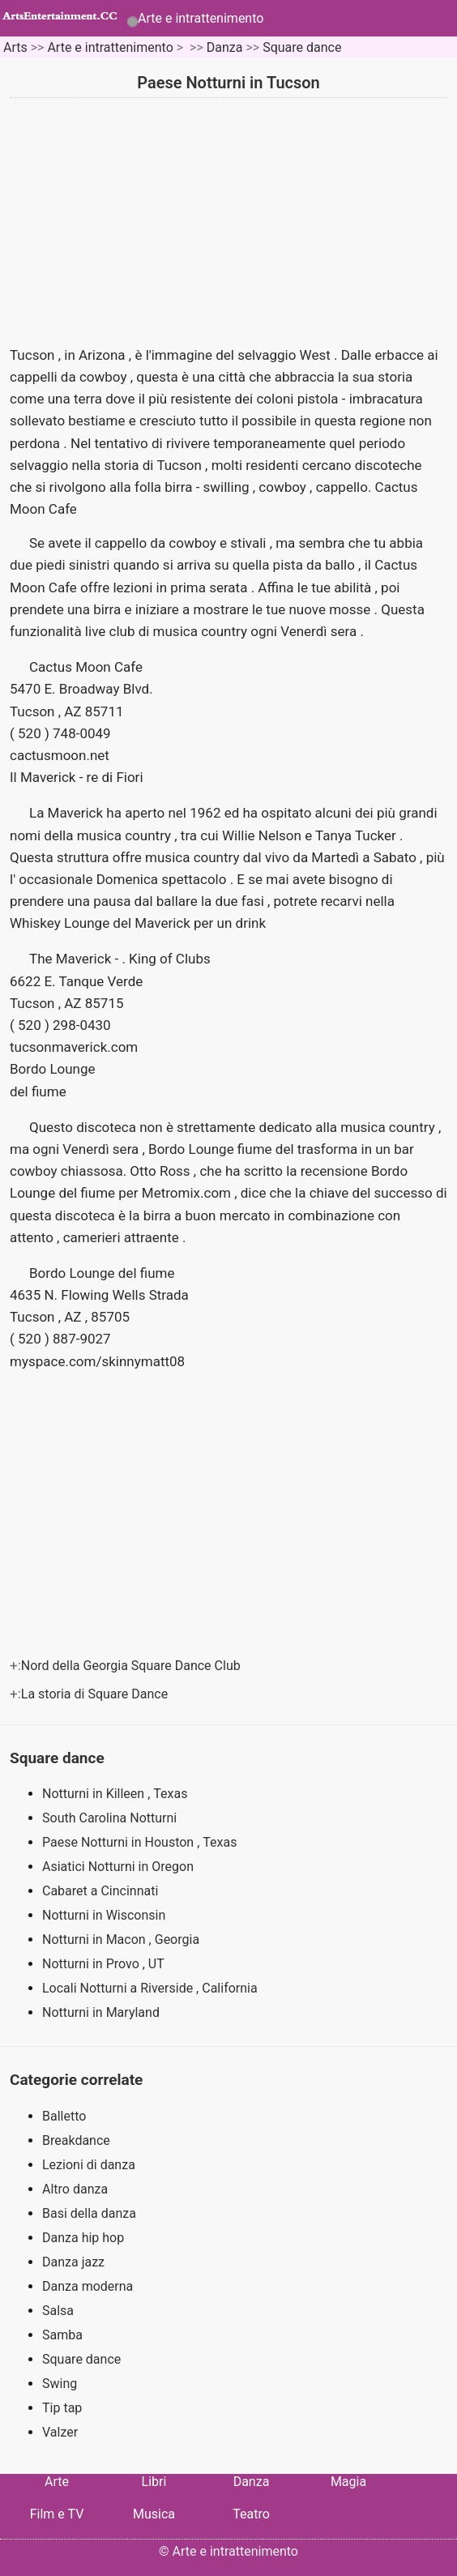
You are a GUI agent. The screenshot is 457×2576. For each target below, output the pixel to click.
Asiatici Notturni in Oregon (119, 1866)
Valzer (60, 2432)
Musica (154, 2514)
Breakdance (76, 2140)
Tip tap (62, 2408)
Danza (225, 47)
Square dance (302, 47)
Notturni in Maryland (102, 2012)
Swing (59, 2383)
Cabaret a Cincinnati (101, 1891)
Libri (154, 2481)
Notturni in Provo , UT (105, 1964)
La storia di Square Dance (96, 1694)
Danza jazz (73, 2262)
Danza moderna (87, 2286)
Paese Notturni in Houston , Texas (141, 1842)
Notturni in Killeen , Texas (116, 1793)
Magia (348, 2481)
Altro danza (75, 2189)
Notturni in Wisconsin (105, 1915)
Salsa (58, 2310)
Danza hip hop (83, 2237)
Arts (15, 47)
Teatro (251, 2514)
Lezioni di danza (88, 2164)
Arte (57, 2481)
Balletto (64, 2116)
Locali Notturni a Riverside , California (151, 1988)
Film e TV (57, 2514)
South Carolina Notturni (111, 1818)
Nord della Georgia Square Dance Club (132, 1665)
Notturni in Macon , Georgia (122, 1939)
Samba (62, 2335)
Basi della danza (89, 2213)
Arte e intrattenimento (200, 18)
